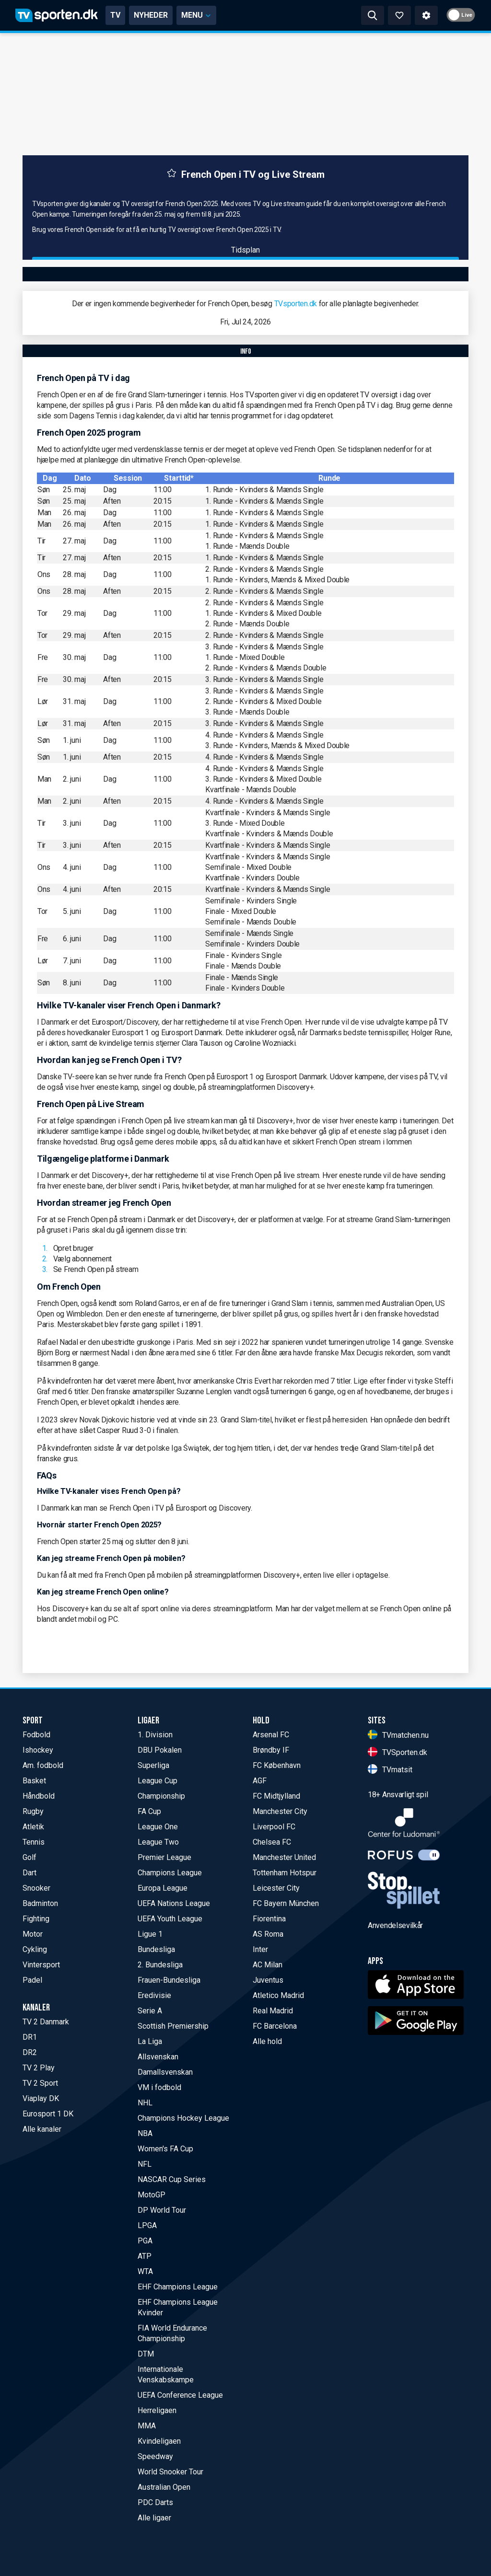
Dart (29, 1872)
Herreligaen (157, 2410)
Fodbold (36, 1734)
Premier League (164, 1857)
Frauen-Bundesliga (169, 1980)
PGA (145, 2240)
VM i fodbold (159, 2087)
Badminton (40, 1903)
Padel (32, 1980)
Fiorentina (269, 1918)
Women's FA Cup (165, 2148)
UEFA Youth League (170, 1918)
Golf (29, 1857)
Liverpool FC (274, 1826)
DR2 (30, 2052)
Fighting (36, 1918)
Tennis (34, 1842)
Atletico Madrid (278, 1995)
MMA (147, 2425)
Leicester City (276, 1888)
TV (115, 15)
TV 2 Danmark (46, 2021)
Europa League (162, 1888)
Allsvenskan (158, 2056)
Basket (34, 1780)
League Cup (157, 1780)
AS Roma (268, 1934)
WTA (145, 2271)
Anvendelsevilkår (395, 1925)
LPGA (147, 2225)
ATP (145, 2256)
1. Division (155, 1734)
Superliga (153, 1765)
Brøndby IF (271, 1750)
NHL (145, 2102)
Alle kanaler (42, 2129)
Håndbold (39, 1796)
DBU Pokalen (160, 1750)
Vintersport (41, 1964)
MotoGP (151, 2194)
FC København (277, 1765)
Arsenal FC (271, 1734)
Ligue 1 (150, 1934)
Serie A (150, 2010)
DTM (146, 2353)
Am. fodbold (43, 1765)
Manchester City (280, 1811)
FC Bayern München (286, 1903)
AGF (260, 1780)
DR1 (30, 2037)
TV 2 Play (39, 2067)
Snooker (36, 1888)
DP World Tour (162, 2210)
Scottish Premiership (173, 2026)
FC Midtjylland (276, 1796)
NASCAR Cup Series (172, 2179)
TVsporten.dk (295, 303)
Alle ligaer (154, 2517)
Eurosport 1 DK (48, 2113)
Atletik (33, 1826)
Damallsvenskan (165, 2072)
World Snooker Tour (170, 2471)
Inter (260, 1949)
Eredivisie (154, 1995)
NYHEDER (151, 15)
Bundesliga (156, 1949)
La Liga (150, 2041)
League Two (158, 1842)
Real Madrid (273, 2010)
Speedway (155, 2456)
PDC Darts (155, 2502)
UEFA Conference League (180, 2395)
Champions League (170, 1872)
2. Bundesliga (160, 1964)
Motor (33, 1934)
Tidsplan (245, 249)
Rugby (33, 1811)
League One (158, 1826)
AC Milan (267, 1964)
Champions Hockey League (183, 2118)
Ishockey (38, 1750)
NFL (145, 2164)
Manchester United (284, 1857)
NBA (145, 2133)
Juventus (268, 1980)
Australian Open (164, 2487)
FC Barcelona (275, 2026)
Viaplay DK (41, 2098)
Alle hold (267, 2041)
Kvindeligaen (159, 2441)
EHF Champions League (178, 2286)
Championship (161, 1796)
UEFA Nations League (174, 1903)
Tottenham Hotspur (284, 1872)
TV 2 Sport (40, 2083)
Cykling (35, 1949)
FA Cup (149, 1811)
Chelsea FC (272, 1842)
